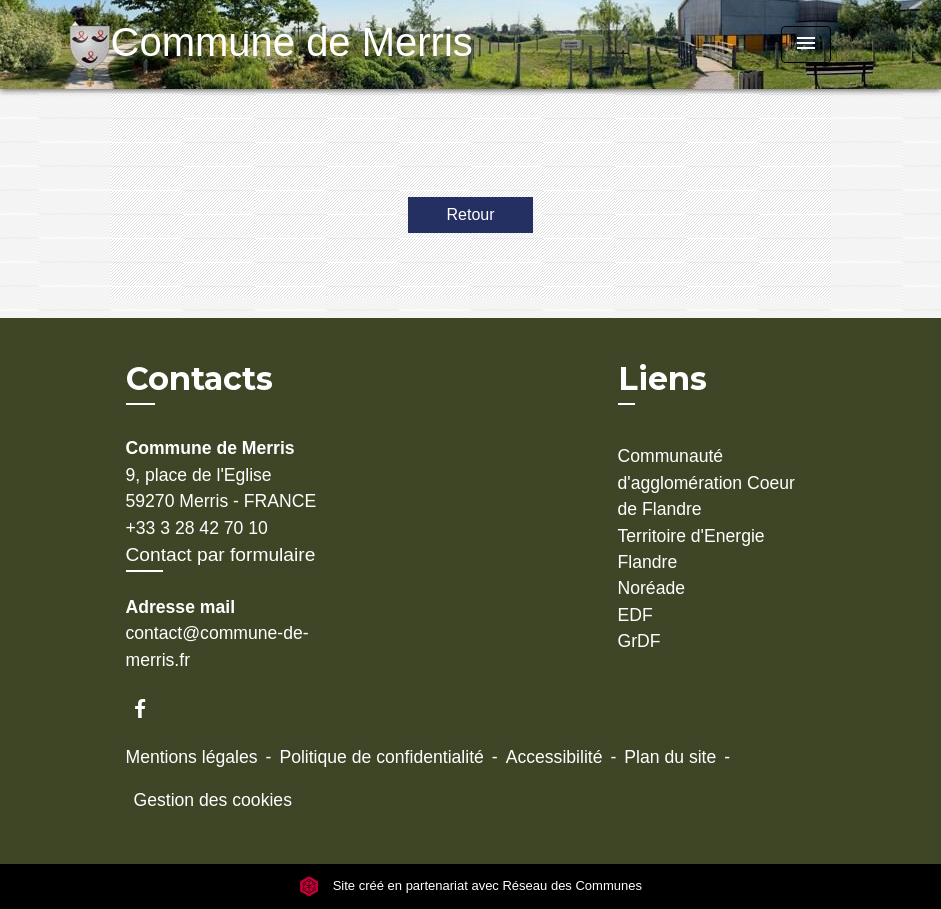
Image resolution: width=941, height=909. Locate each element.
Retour (470, 214)
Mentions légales (192, 757)
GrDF (639, 641)
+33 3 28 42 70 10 (197, 528)
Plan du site (670, 757)
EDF (635, 615)
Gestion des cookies (213, 800)
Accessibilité (554, 757)
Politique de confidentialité (381, 757)
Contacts (199, 379)
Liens (662, 378)
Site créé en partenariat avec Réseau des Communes (470, 886)
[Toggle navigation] (806, 44)
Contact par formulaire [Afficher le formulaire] (221, 554)
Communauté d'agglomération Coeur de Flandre (706, 482)
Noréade (652, 588)
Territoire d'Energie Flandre (691, 549)
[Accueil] (236, 44)
